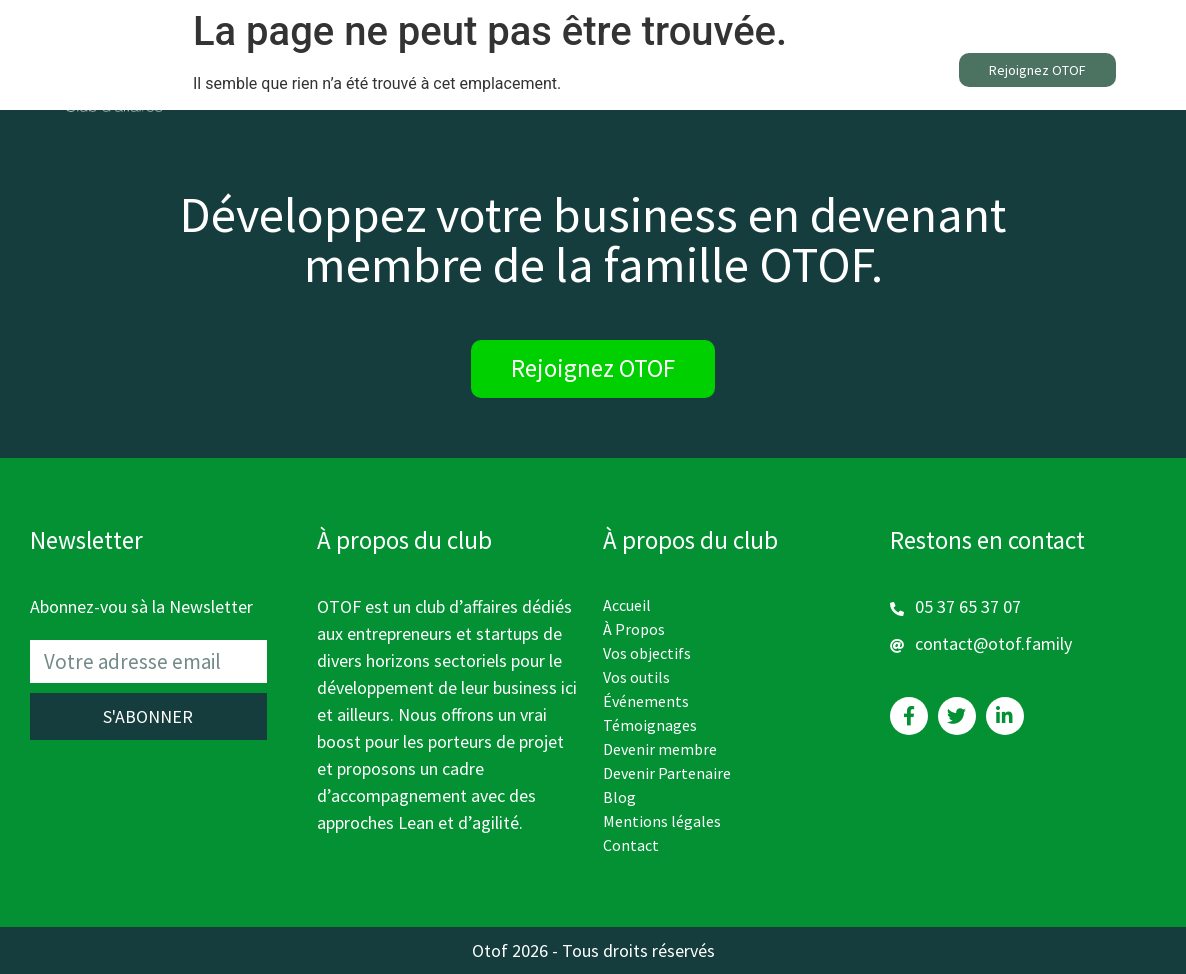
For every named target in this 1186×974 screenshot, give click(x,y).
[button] (1037, 70)
